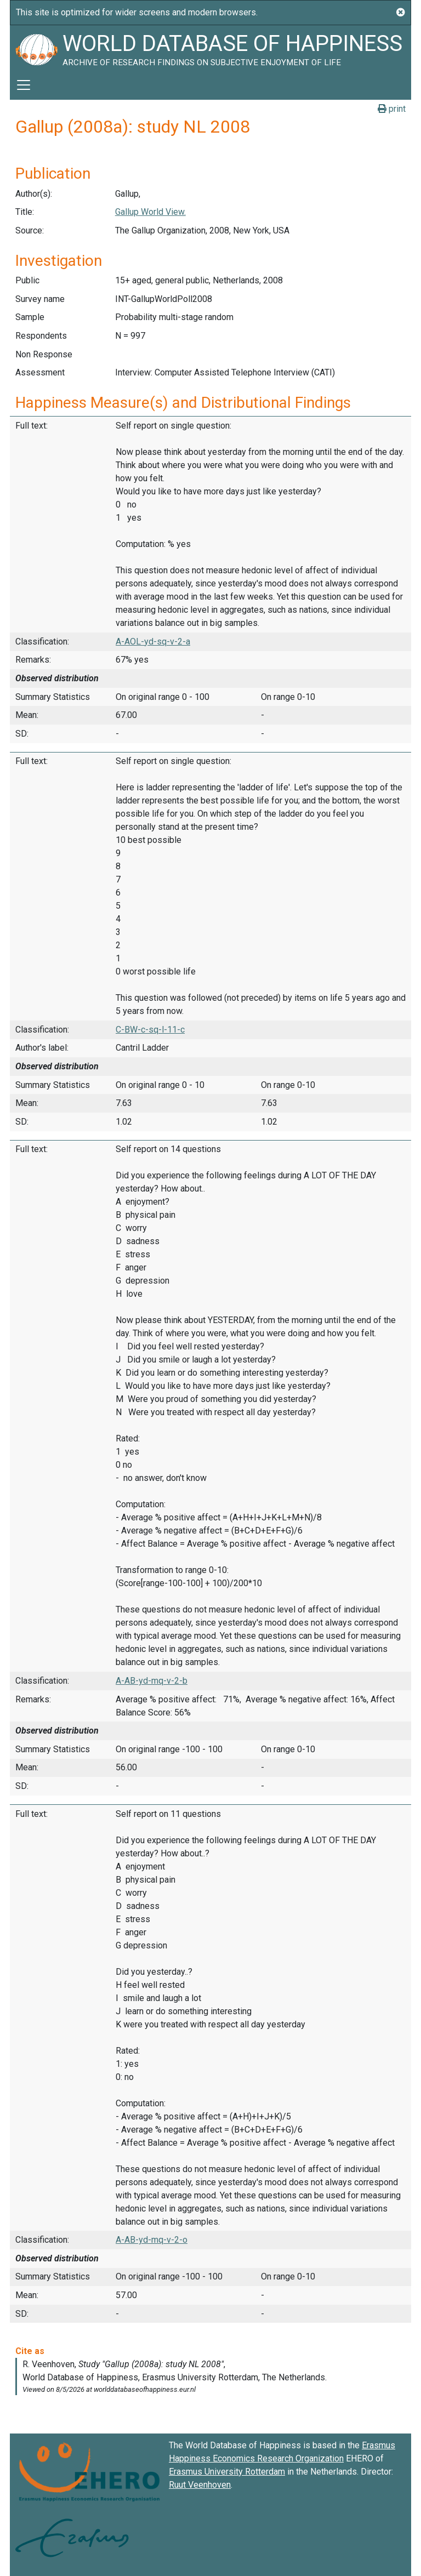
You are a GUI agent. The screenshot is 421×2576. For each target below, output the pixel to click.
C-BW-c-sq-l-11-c (150, 1029)
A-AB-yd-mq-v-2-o (151, 2240)
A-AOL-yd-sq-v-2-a (153, 641)
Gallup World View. (150, 212)
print (392, 109)
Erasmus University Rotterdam (227, 2471)
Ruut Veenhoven (200, 2485)
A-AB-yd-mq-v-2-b (151, 1680)
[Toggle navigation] (23, 85)
